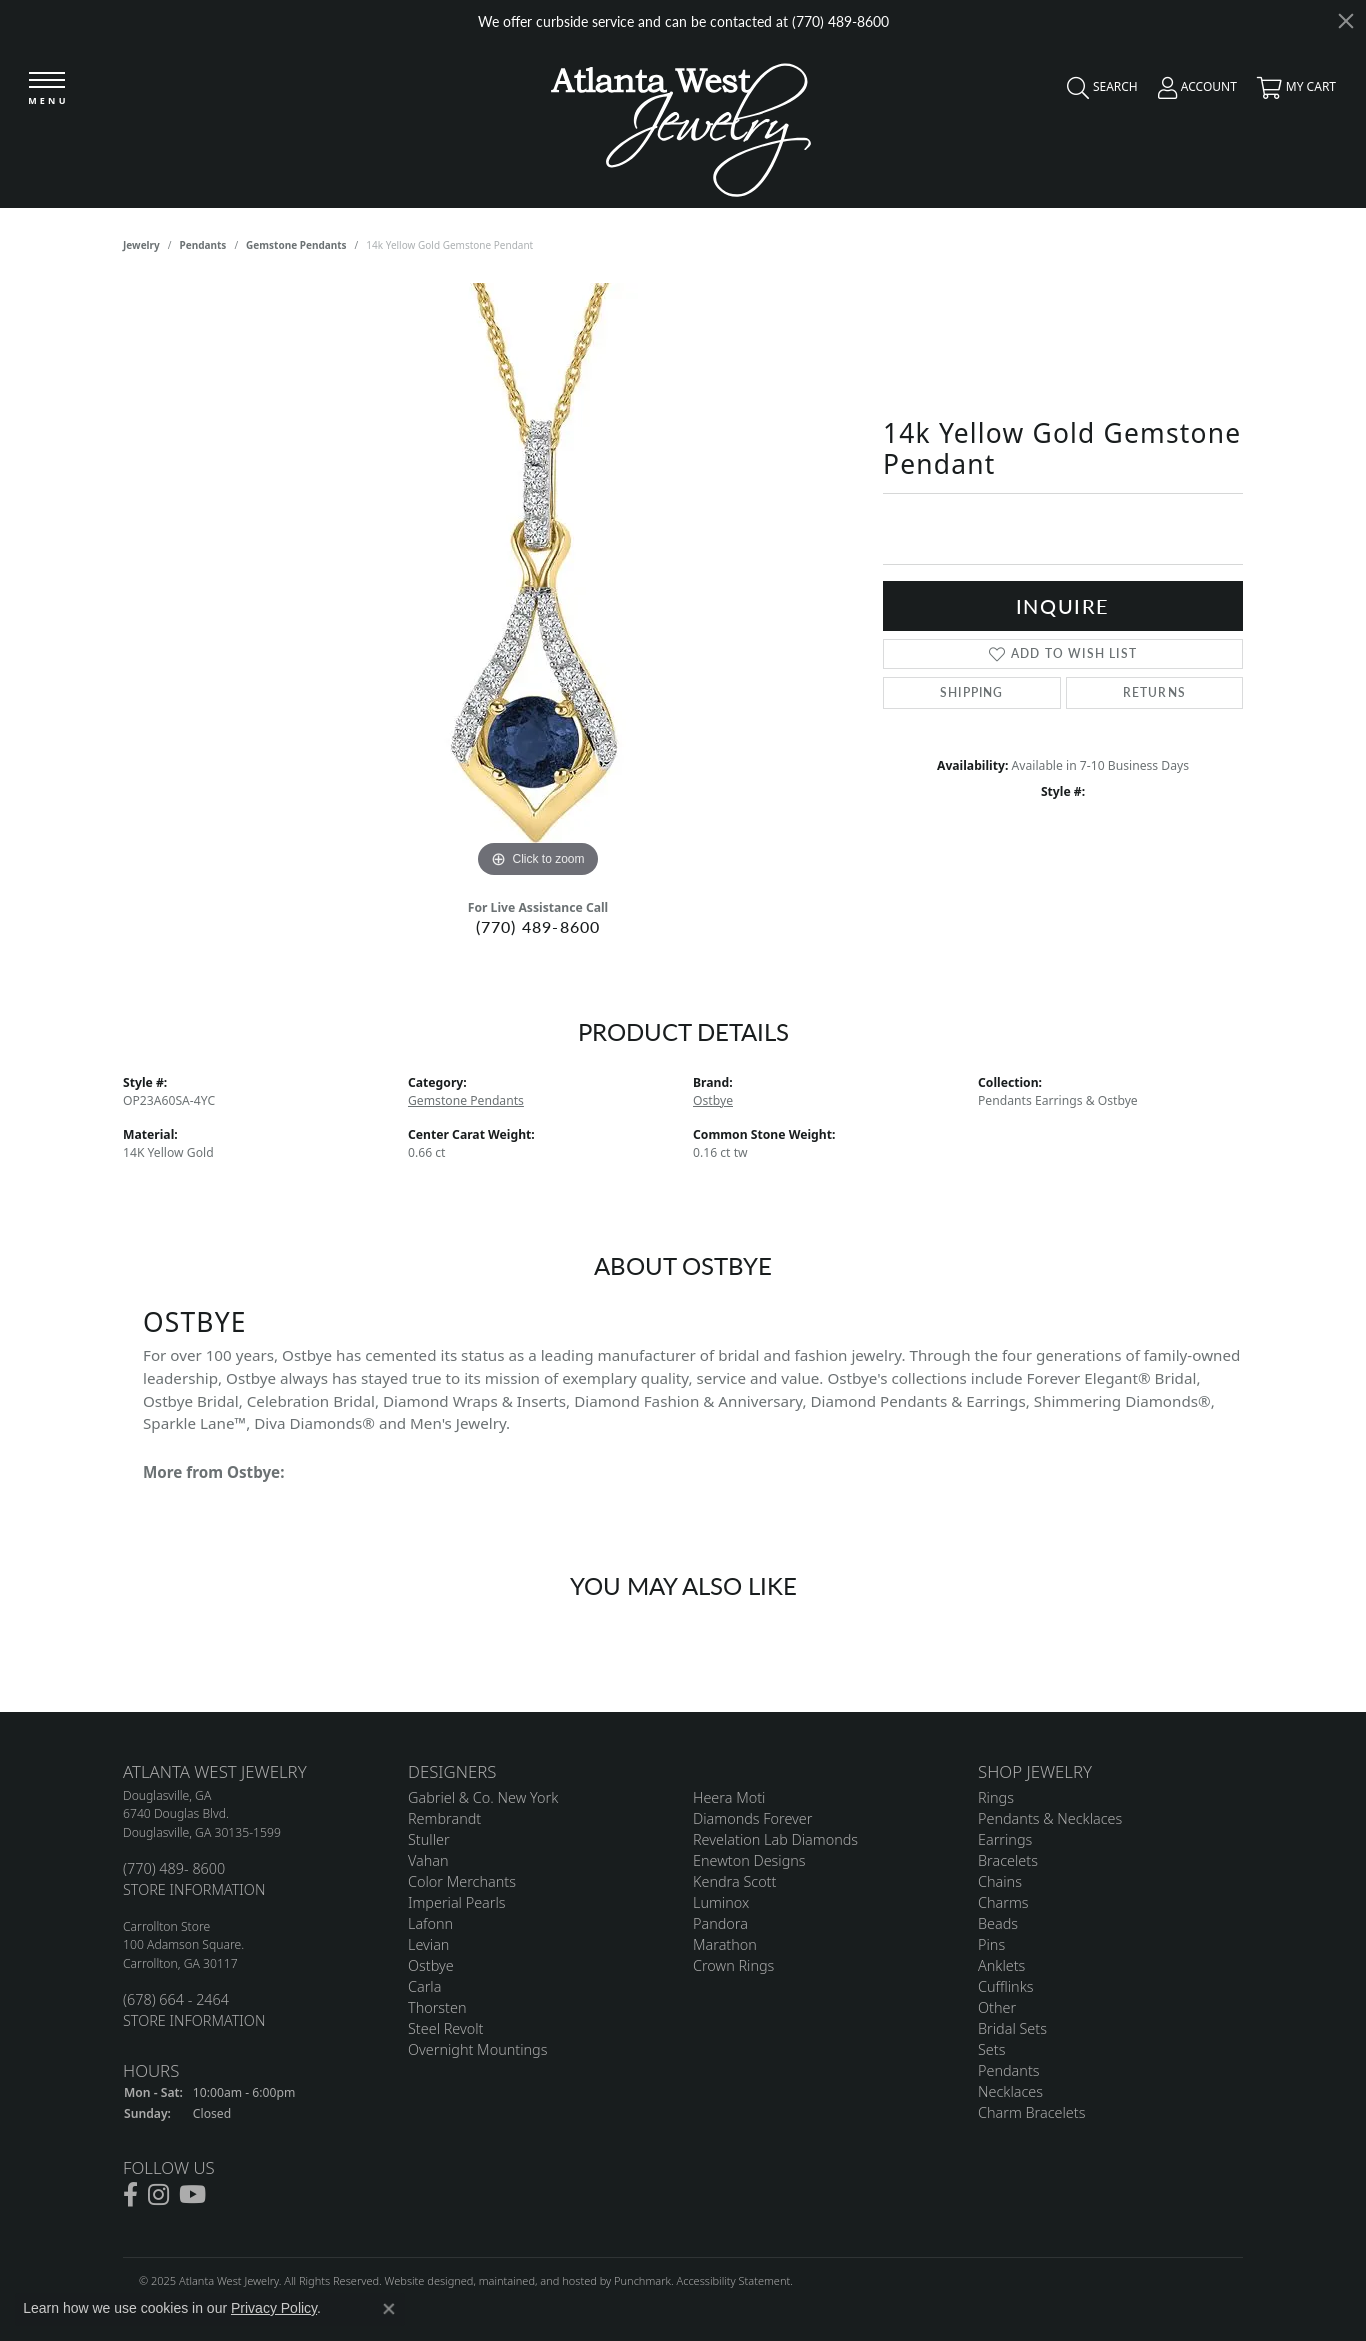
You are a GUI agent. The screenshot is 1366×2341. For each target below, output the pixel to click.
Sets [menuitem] (991, 2049)
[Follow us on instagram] (158, 2195)
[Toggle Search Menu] (1097, 92)
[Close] (1346, 21)
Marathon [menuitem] (725, 1944)
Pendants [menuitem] (1009, 2070)
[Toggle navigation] (47, 89)
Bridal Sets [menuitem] (1012, 2028)
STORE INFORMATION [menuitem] (194, 1889)
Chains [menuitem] (1000, 1881)
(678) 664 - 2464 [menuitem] (176, 1999)
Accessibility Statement (733, 2280)
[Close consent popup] (389, 2309)
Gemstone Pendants (296, 245)
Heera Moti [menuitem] (729, 1797)
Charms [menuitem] (1003, 1902)
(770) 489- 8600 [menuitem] (174, 1868)
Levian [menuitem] (428, 1944)
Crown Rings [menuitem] (733, 1965)
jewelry (141, 245)
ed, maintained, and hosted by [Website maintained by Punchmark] (537, 2280)
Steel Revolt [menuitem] (445, 2028)
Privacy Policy (274, 2308)
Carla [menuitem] (424, 1986)
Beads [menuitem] (998, 1923)
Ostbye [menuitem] (431, 1965)
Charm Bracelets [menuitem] (1031, 2112)
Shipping (972, 692)
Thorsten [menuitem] (437, 2007)
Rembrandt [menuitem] (444, 1818)
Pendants (203, 245)
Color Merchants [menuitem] (462, 1881)
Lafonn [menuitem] (430, 1923)
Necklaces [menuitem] (1010, 2091)
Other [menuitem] (997, 2007)
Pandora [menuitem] (720, 1923)
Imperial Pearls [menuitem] (457, 1902)
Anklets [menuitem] (1001, 1965)
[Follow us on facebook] (130, 2195)
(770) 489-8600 (538, 926)
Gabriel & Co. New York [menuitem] (483, 1797)
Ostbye (713, 1100)
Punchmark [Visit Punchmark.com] (642, 2280)
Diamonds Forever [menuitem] (752, 1818)
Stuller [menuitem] (429, 1839)
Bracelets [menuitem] (1008, 1860)
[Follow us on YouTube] (192, 2195)
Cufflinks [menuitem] (1006, 1986)
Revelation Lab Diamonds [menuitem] (775, 1839)
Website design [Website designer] (423, 2280)
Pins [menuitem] (991, 1944)
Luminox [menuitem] (721, 1902)
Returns (1154, 692)
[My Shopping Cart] (1291, 92)
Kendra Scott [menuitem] (734, 1881)
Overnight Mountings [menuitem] (477, 2049)
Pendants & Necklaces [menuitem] (1050, 1818)
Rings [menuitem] (996, 1797)
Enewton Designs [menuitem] (749, 1860)
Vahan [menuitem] (428, 1860)
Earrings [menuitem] (1005, 1839)
